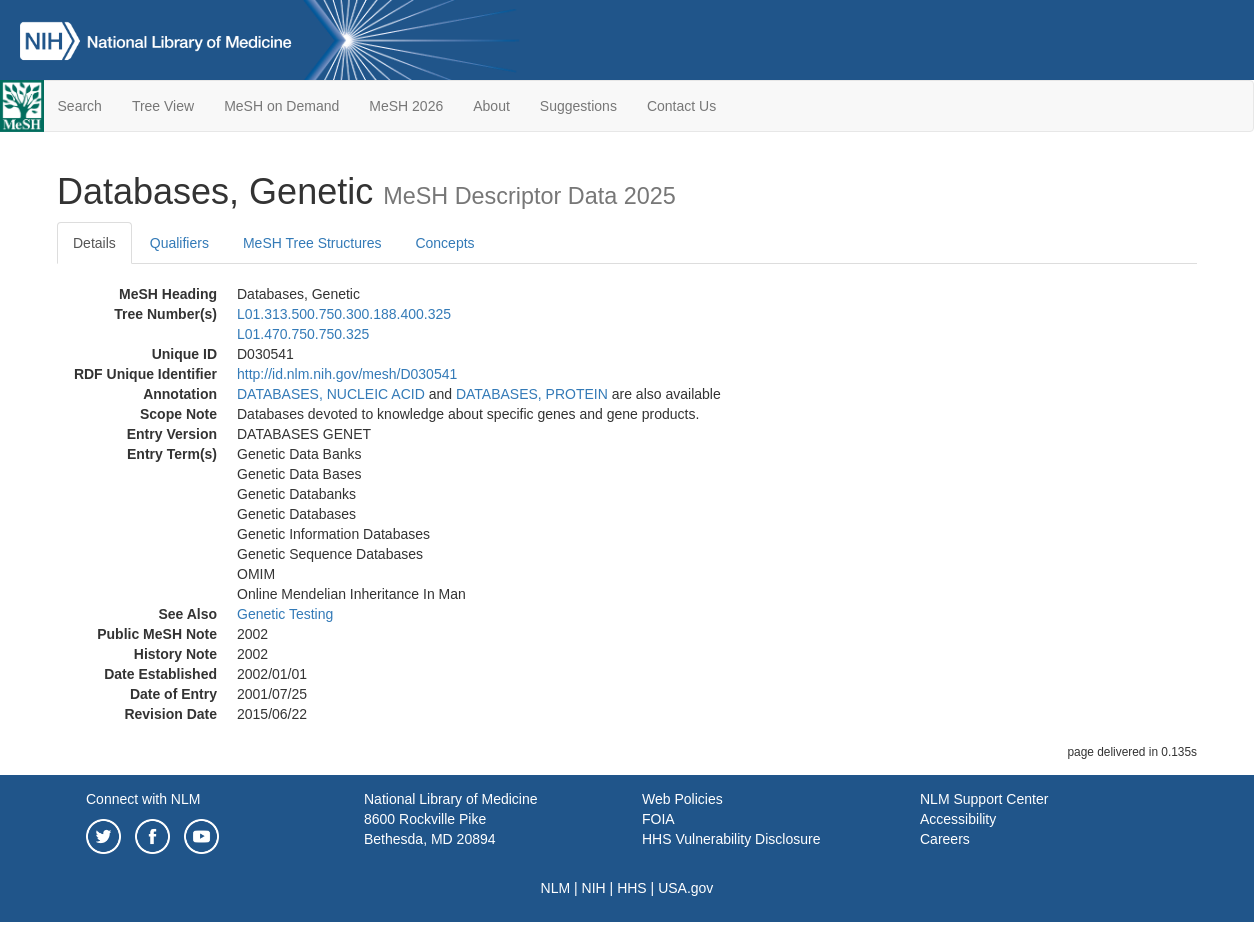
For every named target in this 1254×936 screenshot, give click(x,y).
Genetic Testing (285, 614)
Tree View (163, 106)
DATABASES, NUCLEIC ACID (331, 394)
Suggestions (578, 106)
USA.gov (685, 888)
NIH (594, 888)
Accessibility (958, 819)
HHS (632, 888)
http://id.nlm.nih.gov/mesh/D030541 (347, 374)
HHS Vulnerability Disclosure (731, 839)
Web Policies (682, 799)
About (491, 106)
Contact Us (681, 106)
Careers (945, 839)
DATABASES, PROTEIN (532, 394)
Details (94, 243)
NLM (556, 888)
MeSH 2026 (406, 106)
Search (80, 106)
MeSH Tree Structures (312, 243)
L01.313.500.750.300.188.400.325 (344, 314)
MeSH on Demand (281, 106)
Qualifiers (179, 243)
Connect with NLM (143, 799)
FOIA (658, 819)
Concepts (444, 243)
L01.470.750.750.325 (303, 334)
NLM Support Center (984, 799)
